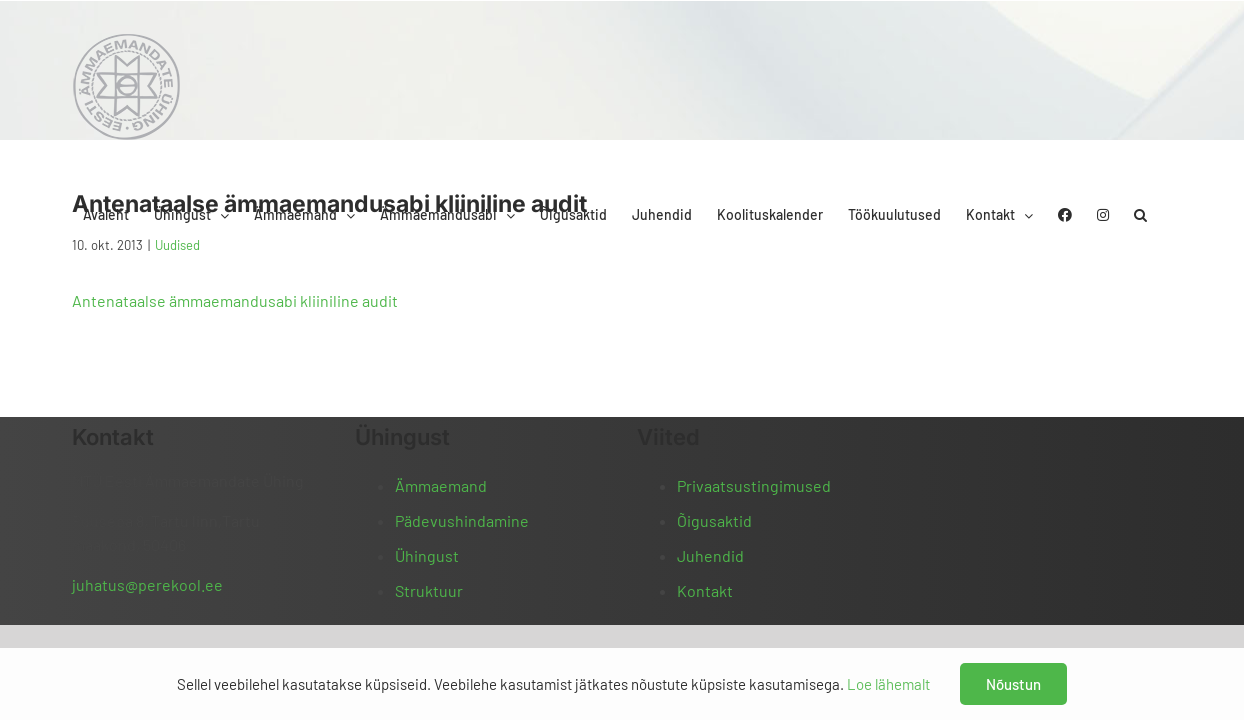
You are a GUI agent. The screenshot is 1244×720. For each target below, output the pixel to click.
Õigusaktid (714, 520)
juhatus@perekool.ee (147, 584)
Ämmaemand (441, 485)
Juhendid (710, 555)
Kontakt (705, 590)
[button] (1165, 43)
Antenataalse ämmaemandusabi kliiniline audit (235, 300)
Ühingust (427, 555)
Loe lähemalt (888, 684)
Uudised (177, 245)
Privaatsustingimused (754, 485)
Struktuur (429, 590)
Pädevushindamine (462, 520)
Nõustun (1013, 684)
